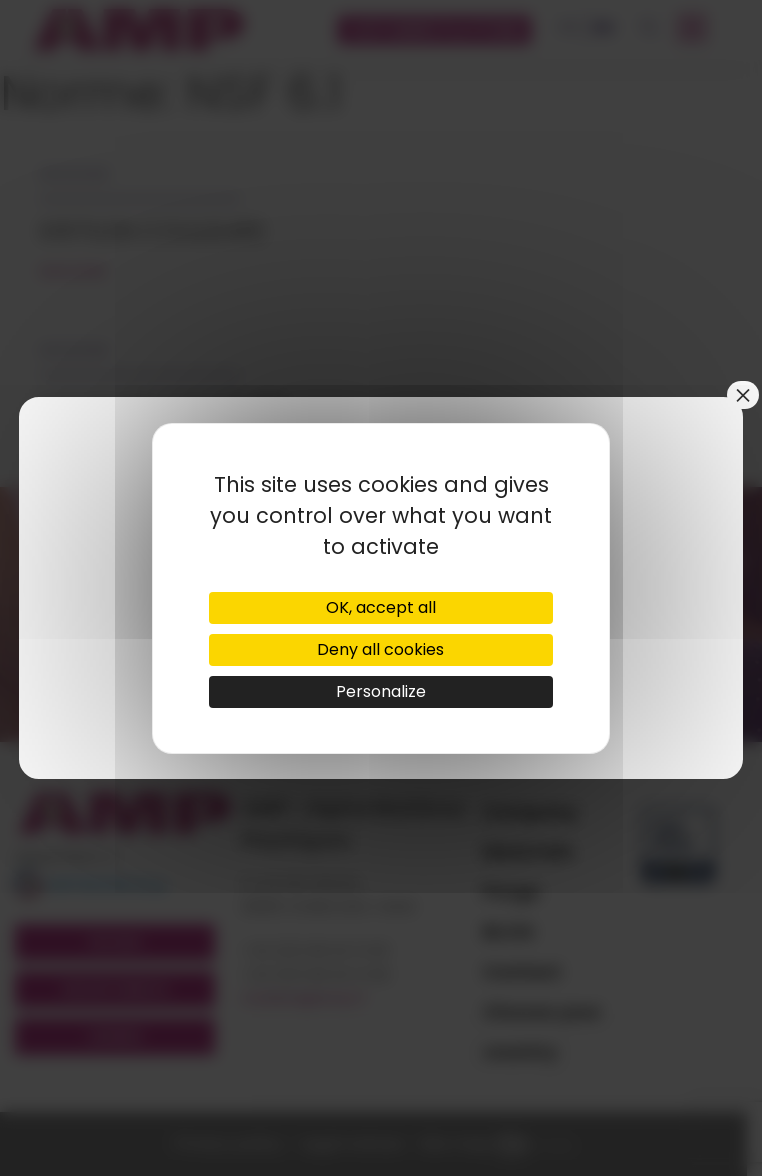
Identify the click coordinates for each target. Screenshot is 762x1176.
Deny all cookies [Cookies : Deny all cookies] (380, 649)
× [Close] (743, 395)
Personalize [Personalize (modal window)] (381, 691)
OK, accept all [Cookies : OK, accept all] (381, 607)
